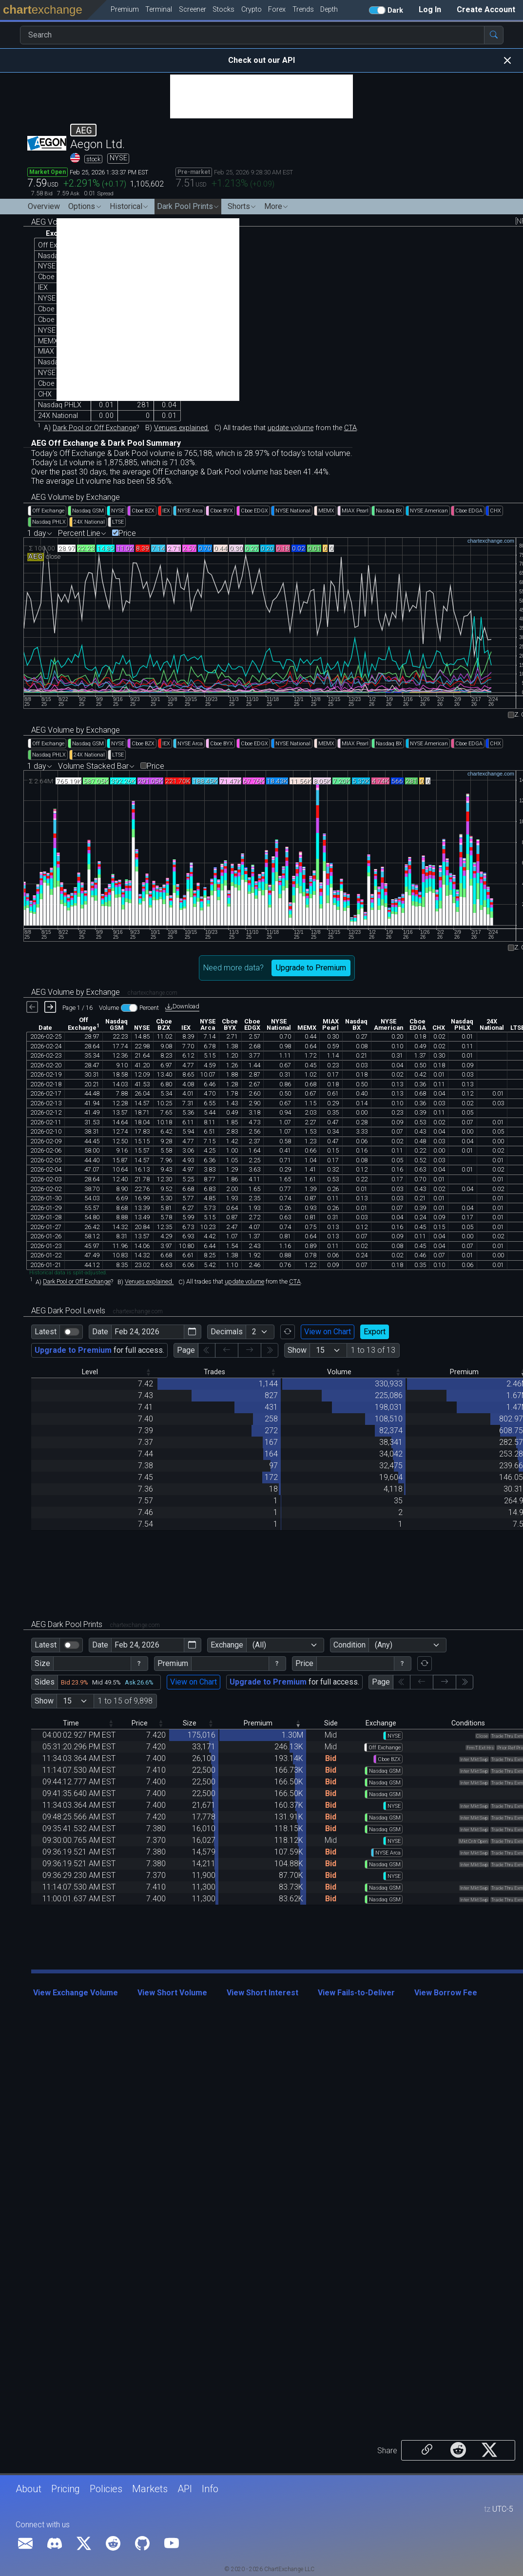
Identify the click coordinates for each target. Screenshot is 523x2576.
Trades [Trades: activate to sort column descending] (214, 1372)
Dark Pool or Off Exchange (94, 428)
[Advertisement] (261, 96)
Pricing (65, 2489)
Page (186, 1350)
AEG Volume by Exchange (75, 497)
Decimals (227, 1331)
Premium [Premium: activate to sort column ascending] (258, 1723)
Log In (430, 9)
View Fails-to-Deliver (356, 1992)
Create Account (486, 9)
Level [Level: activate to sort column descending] (90, 1372)
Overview (44, 206)
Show (297, 1350)
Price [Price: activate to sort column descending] (140, 1723)
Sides (45, 1681)
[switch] (71, 1332)
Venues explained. (181, 428)
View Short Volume (172, 1992)
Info (210, 2489)
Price (127, 533)
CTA (350, 428)
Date (100, 1331)
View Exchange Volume (75, 1992)
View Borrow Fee (445, 1992)
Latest (46, 1331)
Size (42, 1663)
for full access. (99, 1350)
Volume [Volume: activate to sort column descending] (339, 1372)
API (184, 2489)
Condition (349, 1644)
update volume (290, 428)
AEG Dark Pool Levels (97, 1310)
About (28, 2489)
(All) (259, 1644)
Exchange (227, 1644)
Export (375, 1331)
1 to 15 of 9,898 (125, 1700)
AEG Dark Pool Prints (95, 1624)
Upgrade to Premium (311, 967)
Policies (106, 2489)
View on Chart (327, 1331)
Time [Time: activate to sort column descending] (71, 1723)
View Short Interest (262, 1992)
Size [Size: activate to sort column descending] (189, 1723)
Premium (172, 1663)
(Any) (383, 1644)
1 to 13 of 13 (373, 1350)
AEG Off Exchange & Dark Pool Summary (106, 443)
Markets (150, 2489)
